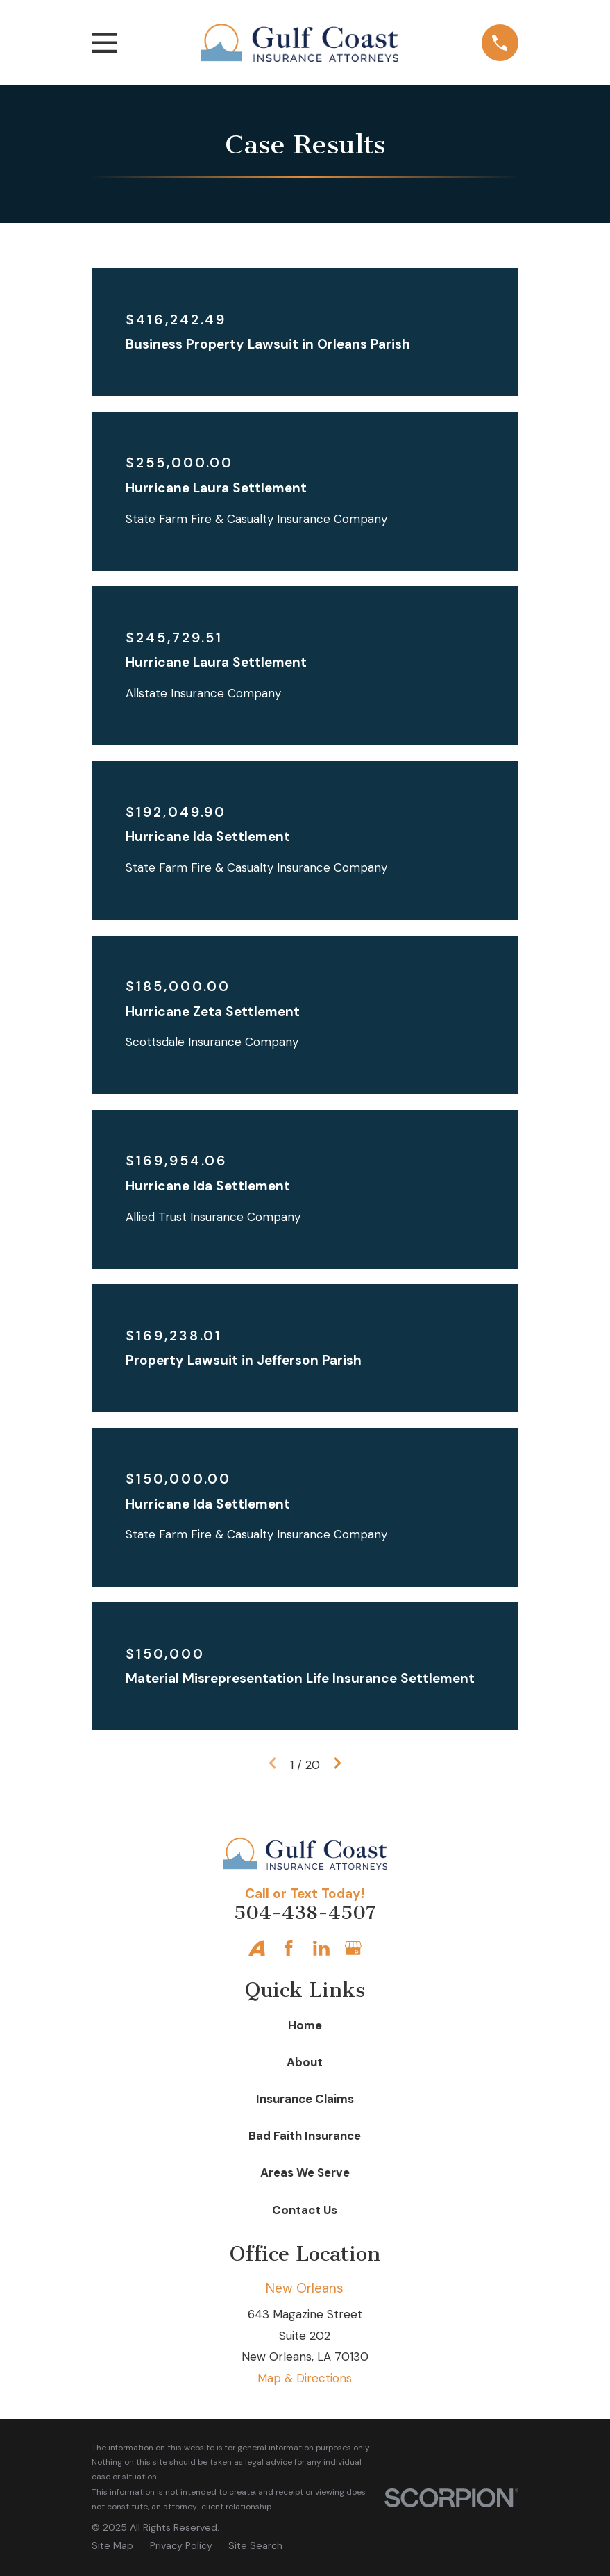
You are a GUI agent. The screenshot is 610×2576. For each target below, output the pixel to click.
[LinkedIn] (321, 1948)
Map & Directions (304, 2378)
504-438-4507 (305, 1913)
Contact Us (304, 2210)
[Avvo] (256, 1948)
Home (305, 2025)
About (305, 2062)
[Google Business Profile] (353, 1948)
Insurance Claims (305, 2098)
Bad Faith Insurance (304, 2135)
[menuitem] (112, 2546)
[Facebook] (288, 1948)
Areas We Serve (305, 2172)
